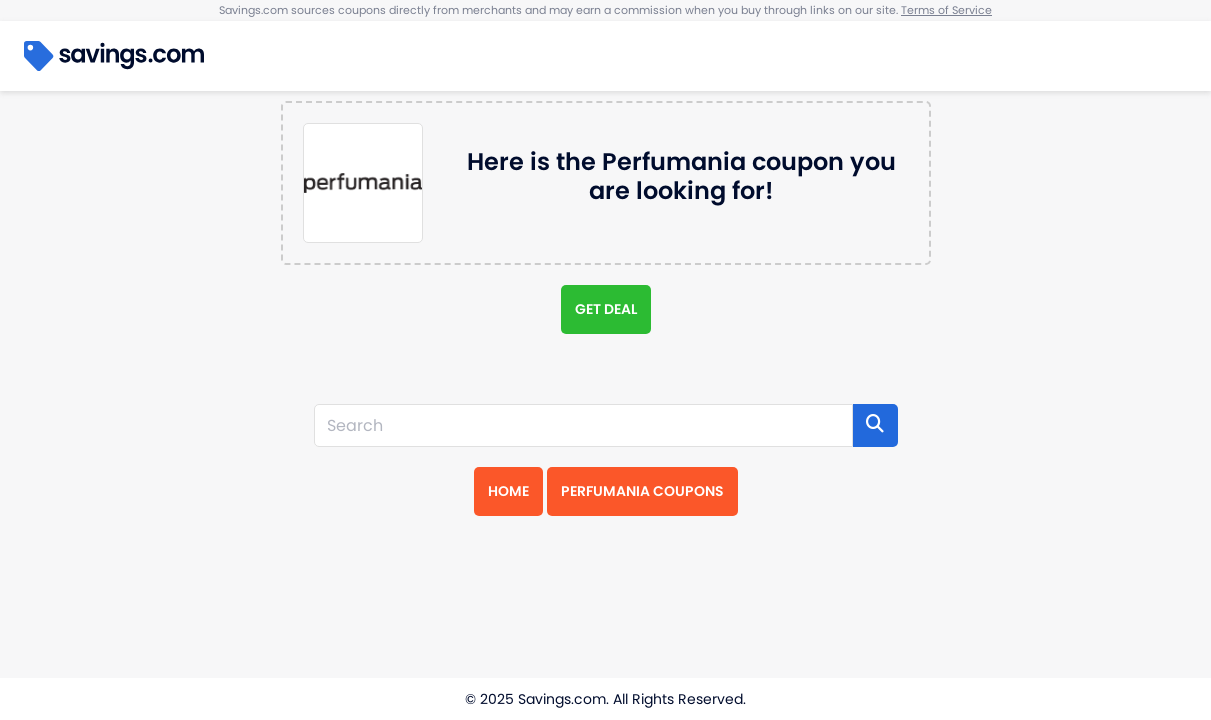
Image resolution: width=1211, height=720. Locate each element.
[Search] (583, 425)
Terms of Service (946, 10)
